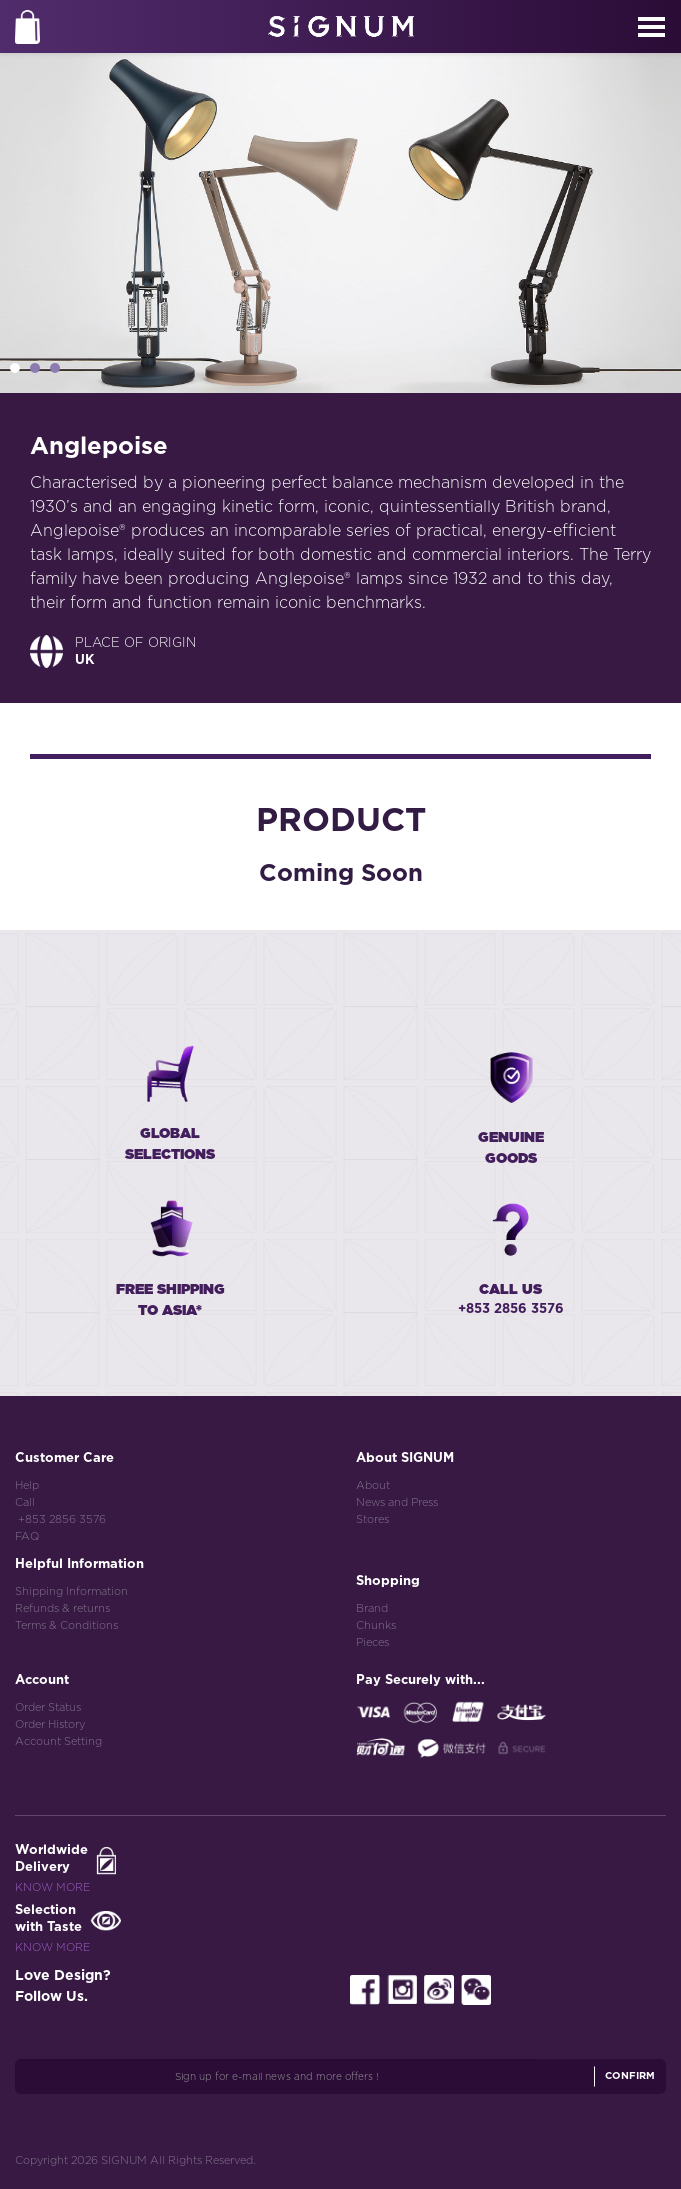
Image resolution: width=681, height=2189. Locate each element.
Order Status (48, 1707)
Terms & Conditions (66, 1625)
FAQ (27, 1536)
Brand (372, 1608)
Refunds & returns (62, 1608)
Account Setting (58, 1741)
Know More (52, 1887)
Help (27, 1485)
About (373, 1485)
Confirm (630, 2076)
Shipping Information (71, 1591)
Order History (50, 1724)
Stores (372, 1519)
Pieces (372, 1642)
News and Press (397, 1502)
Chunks (376, 1625)
